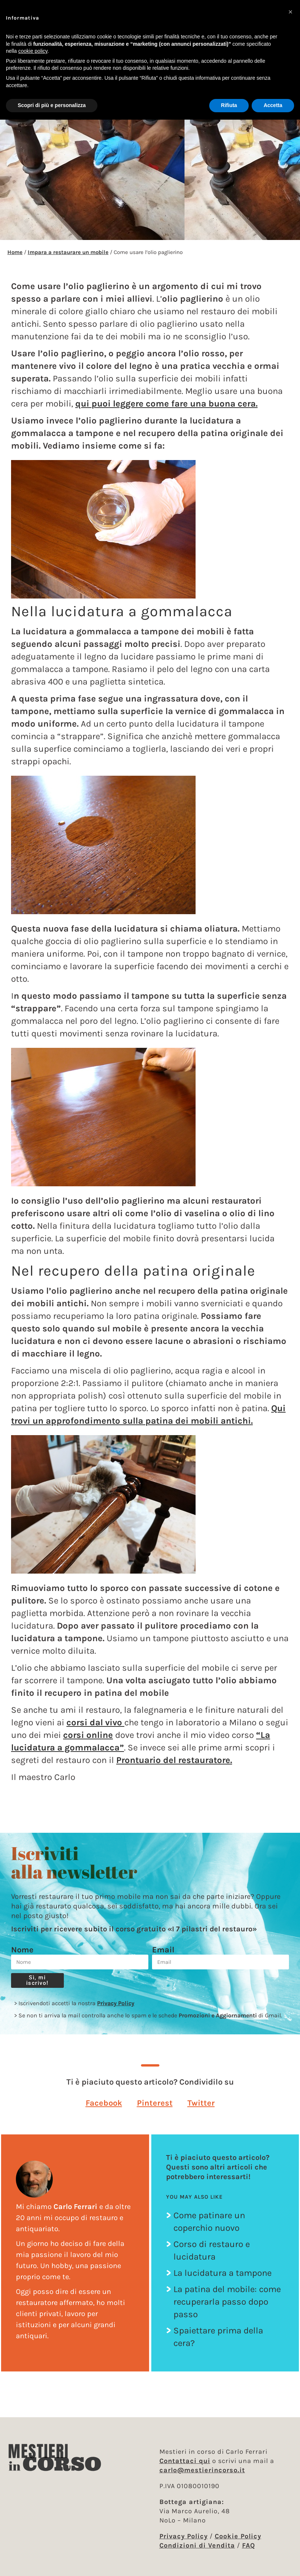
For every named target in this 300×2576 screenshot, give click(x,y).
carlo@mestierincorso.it (202, 2470)
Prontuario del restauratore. (174, 1760)
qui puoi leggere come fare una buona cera (165, 403)
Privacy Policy (115, 2003)
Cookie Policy (238, 2536)
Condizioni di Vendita (197, 2545)
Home (15, 252)
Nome (22, 1950)
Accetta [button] (272, 105)
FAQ (248, 2545)
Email (163, 1950)
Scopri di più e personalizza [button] (52, 105)
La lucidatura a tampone (222, 2273)
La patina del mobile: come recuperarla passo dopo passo (227, 2301)
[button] (104, 2103)
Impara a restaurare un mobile (68, 252)
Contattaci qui (184, 2461)
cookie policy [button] (32, 51)
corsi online (88, 1735)
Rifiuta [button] (229, 105)
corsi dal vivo (95, 1722)
